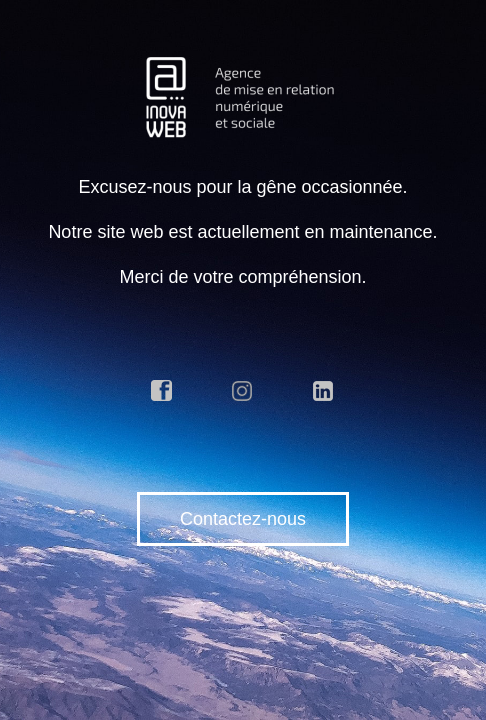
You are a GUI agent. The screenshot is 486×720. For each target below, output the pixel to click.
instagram (243, 391)
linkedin (324, 391)
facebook (162, 391)
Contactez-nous (243, 519)
